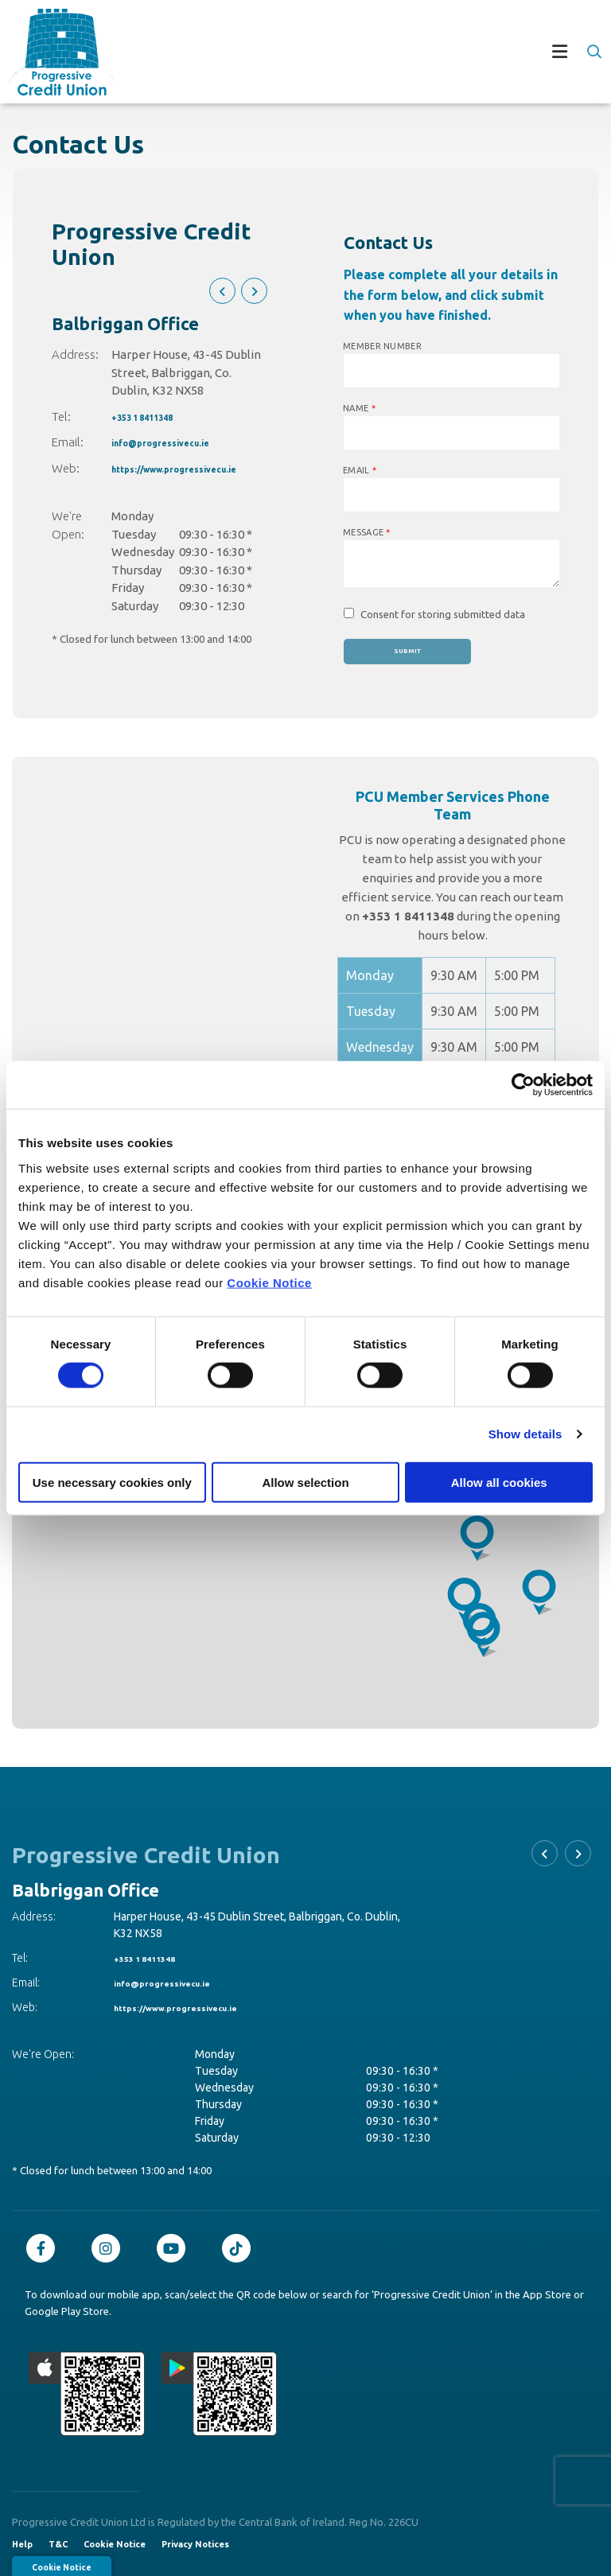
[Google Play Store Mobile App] (220, 2394)
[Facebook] (44, 2248)
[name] (451, 432)
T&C (58, 2544)
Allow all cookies (499, 1481)
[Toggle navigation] (358, 52)
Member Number (382, 346)
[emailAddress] (451, 495)
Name (359, 408)
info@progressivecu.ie (177, 442)
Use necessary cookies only (112, 1481)
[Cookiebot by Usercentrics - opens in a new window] (523, 1085)
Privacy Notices (195, 2544)
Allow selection (305, 1481)
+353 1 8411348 (157, 416)
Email (359, 470)
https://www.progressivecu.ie (197, 468)
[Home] (52, 51)
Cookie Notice (269, 1282)
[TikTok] (240, 2248)
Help (22, 2544)
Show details (525, 1434)
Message (367, 532)
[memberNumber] (451, 370)
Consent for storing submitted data (442, 614)
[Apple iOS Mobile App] (87, 2394)
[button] (593, 51)
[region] (305, 1530)
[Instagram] (110, 2248)
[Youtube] (175, 2248)
